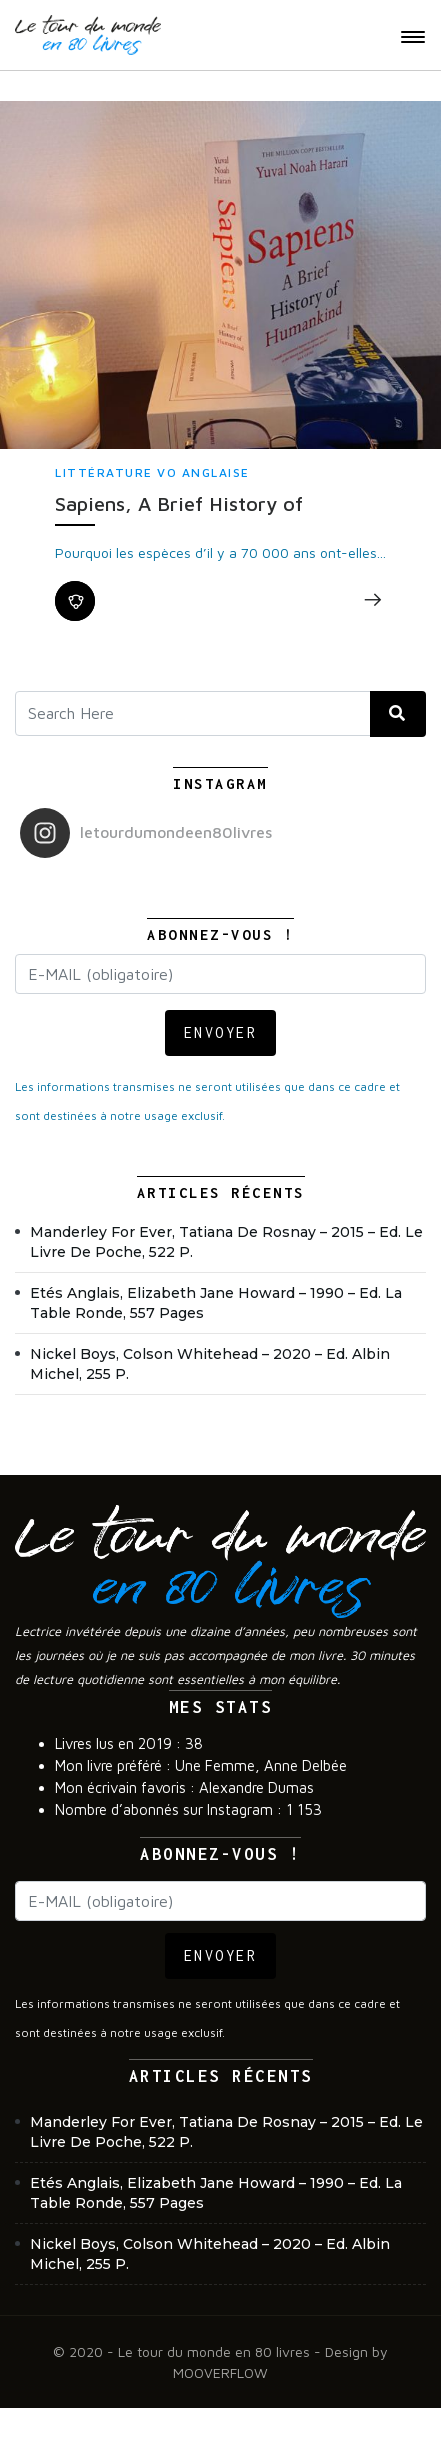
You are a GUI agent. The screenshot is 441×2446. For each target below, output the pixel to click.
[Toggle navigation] (413, 37)
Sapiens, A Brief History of (179, 503)
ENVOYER (221, 1032)
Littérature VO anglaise (152, 472)
